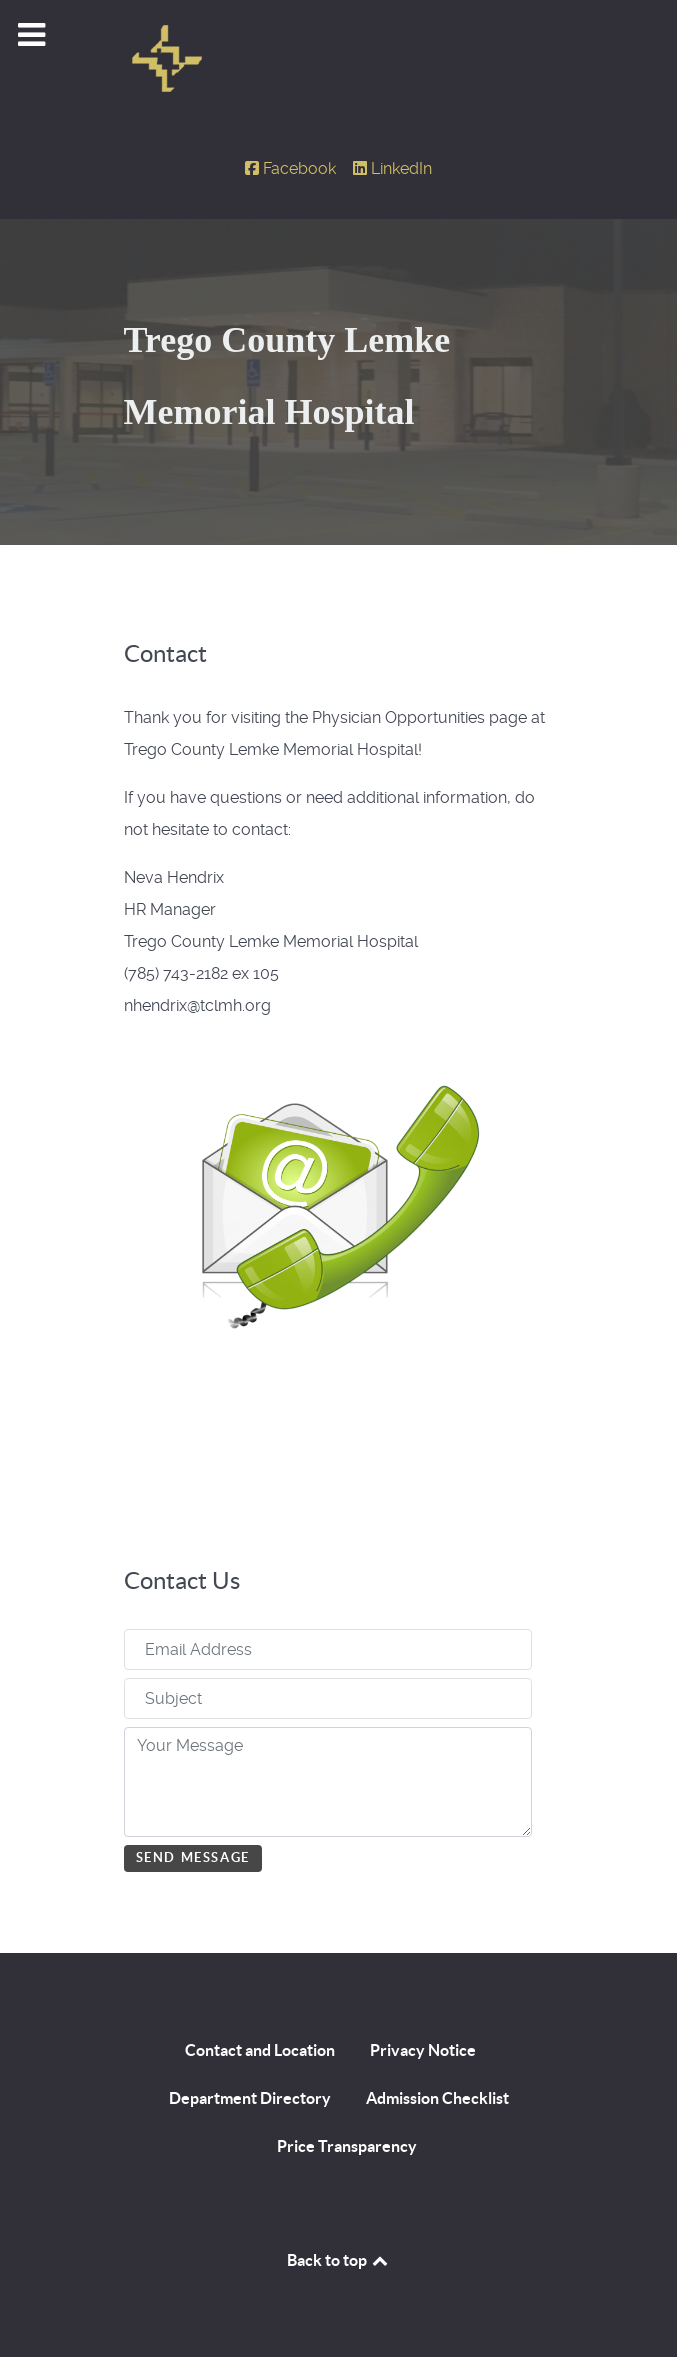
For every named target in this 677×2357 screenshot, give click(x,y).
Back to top (339, 2260)
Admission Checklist (437, 2098)
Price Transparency (347, 2146)
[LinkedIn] (393, 168)
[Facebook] (293, 168)
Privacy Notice (423, 2050)
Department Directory (250, 2098)
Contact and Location (260, 2050)
